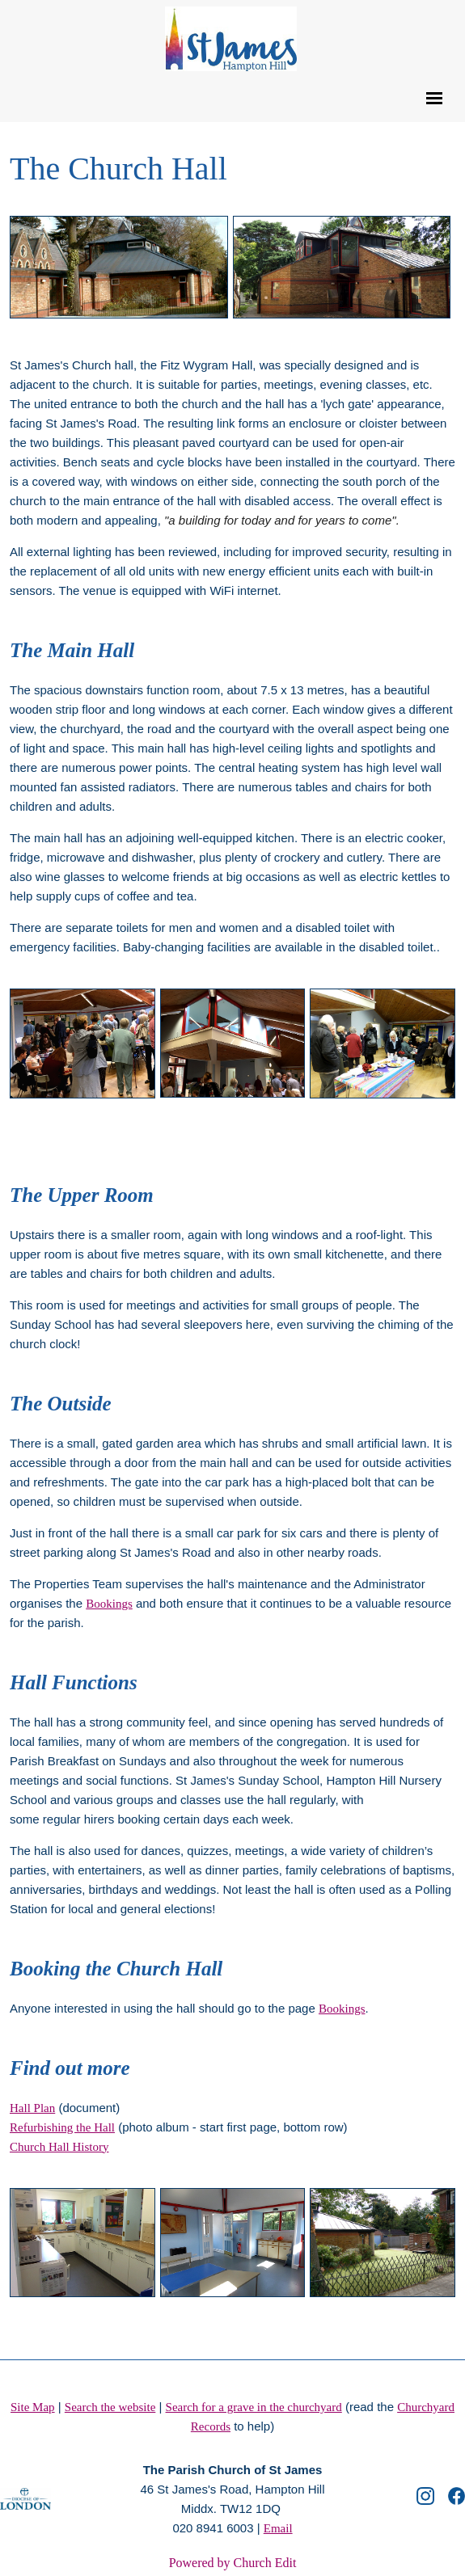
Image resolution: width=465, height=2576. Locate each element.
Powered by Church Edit (233, 2563)
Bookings (109, 1602)
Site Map (33, 2407)
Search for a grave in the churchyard (254, 2407)
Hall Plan (32, 2107)
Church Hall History (59, 2146)
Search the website (110, 2407)
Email (278, 2528)
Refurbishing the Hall (62, 2126)
